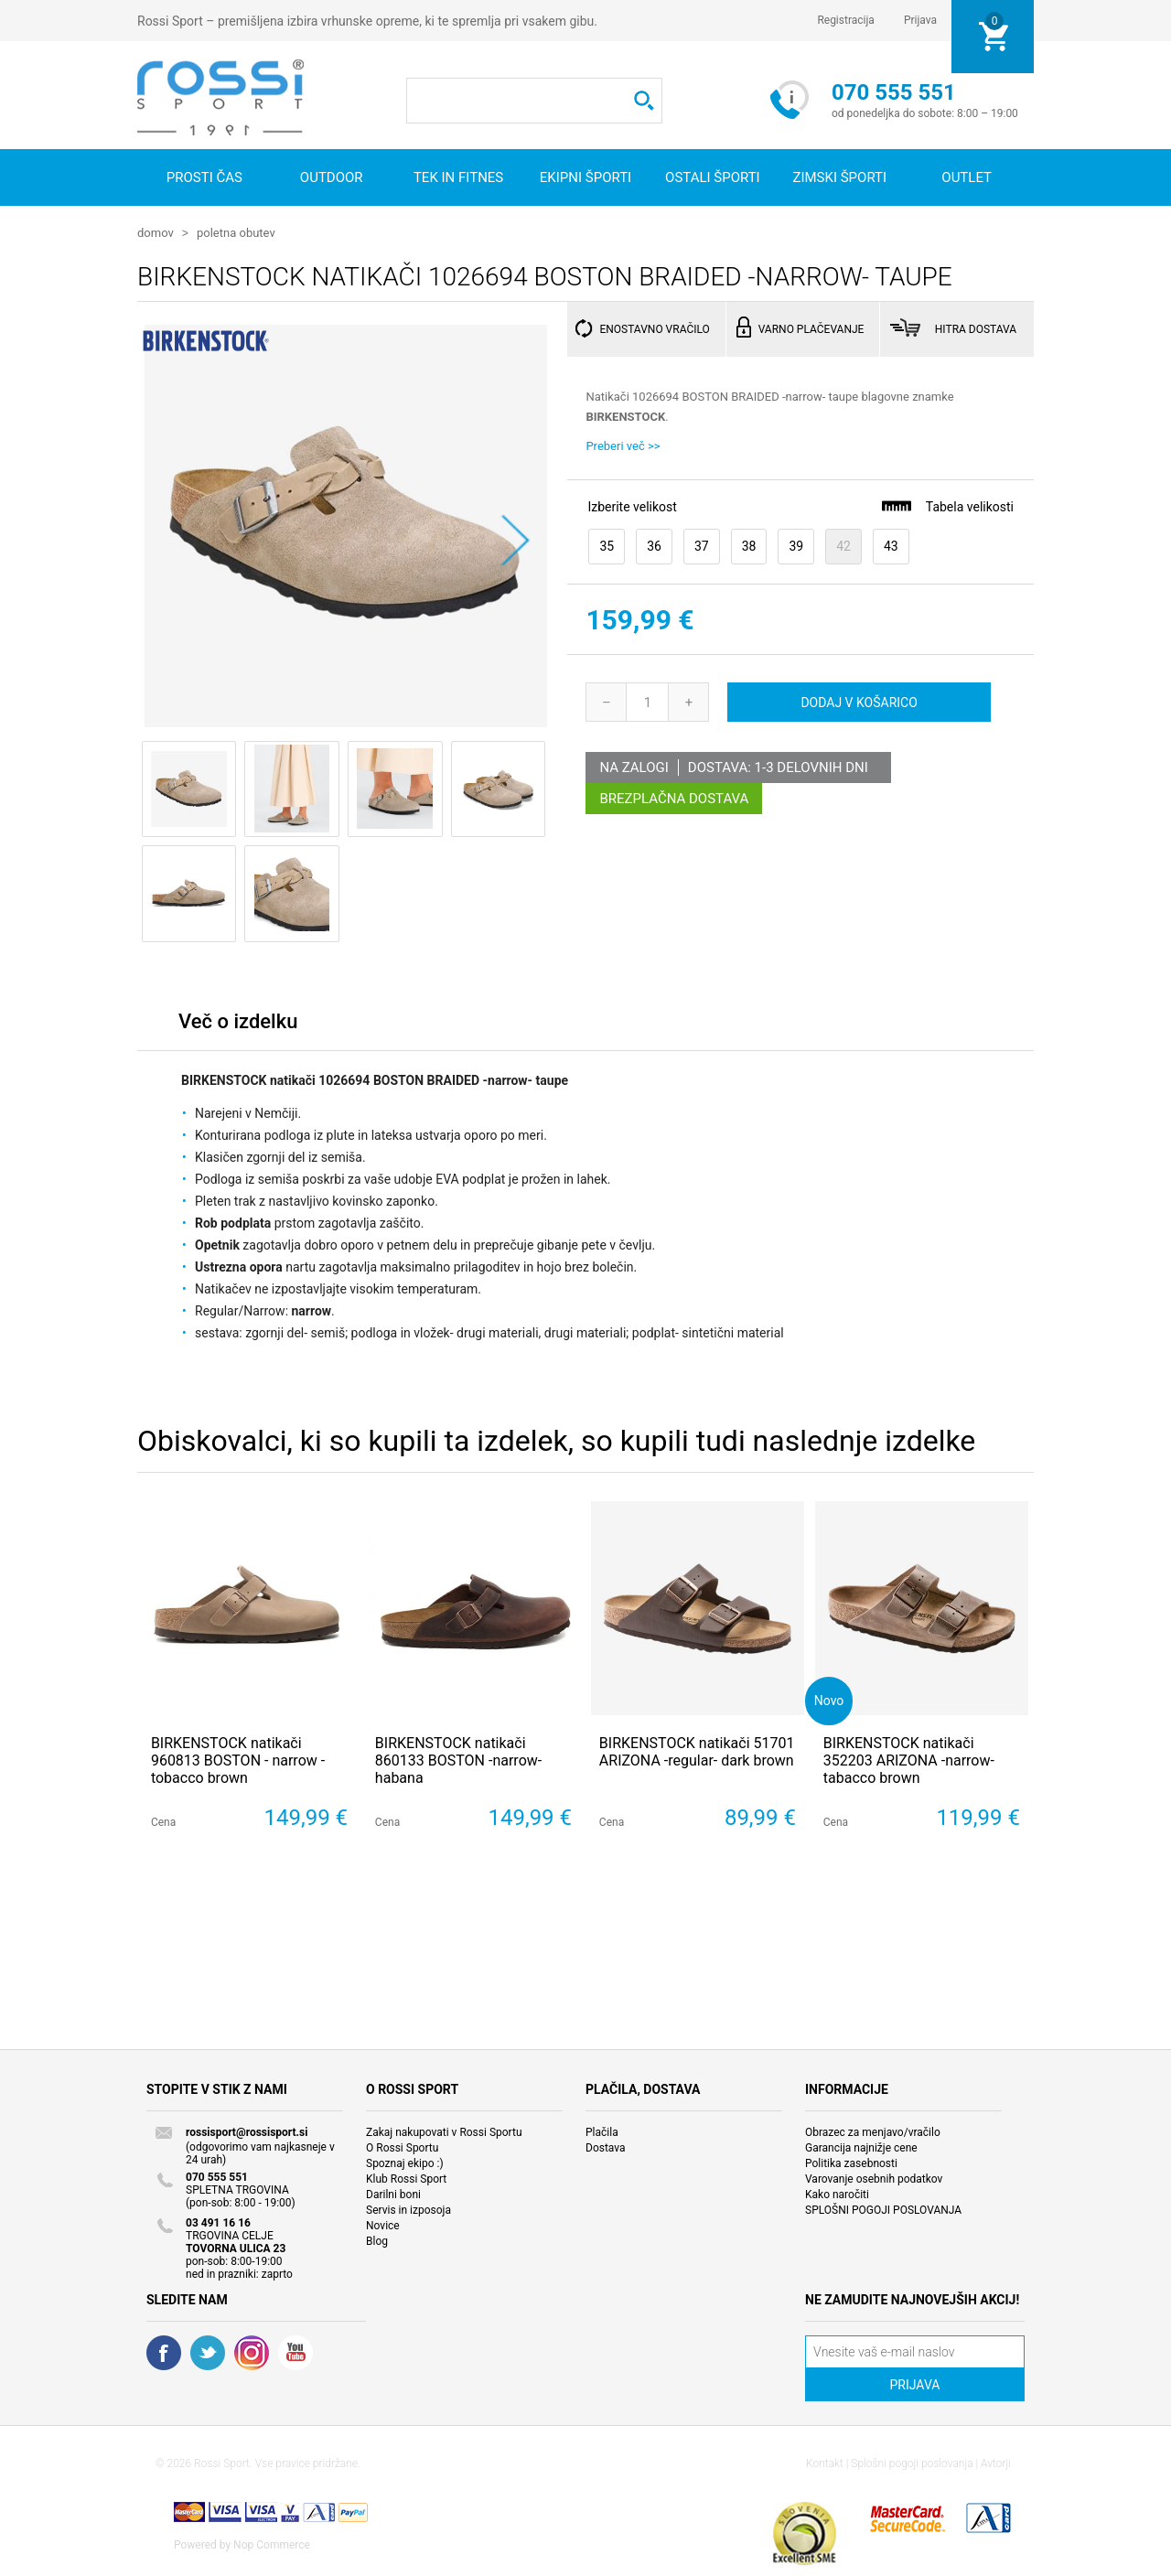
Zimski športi (839, 177)
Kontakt (824, 2462)
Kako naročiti (837, 2193)
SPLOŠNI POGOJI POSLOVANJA (883, 2209)
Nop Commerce (271, 2544)
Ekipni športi (585, 177)
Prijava (920, 20)
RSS (251, 2351)
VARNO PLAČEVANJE (811, 328)
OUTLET (966, 177)
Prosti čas (204, 177)
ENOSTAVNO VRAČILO (654, 328)
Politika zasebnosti (851, 2162)
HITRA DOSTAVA (975, 328)
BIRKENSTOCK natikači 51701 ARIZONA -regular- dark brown (697, 1750)
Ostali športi (712, 177)
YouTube (295, 2351)
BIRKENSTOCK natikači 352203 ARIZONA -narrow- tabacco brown (908, 1759)
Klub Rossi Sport (406, 2178)
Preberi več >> (623, 445)
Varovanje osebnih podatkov (873, 2178)
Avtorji (996, 2462)
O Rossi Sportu (402, 2147)
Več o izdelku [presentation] (237, 1020)
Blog (377, 2240)
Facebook (163, 2351)
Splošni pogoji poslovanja (911, 2462)
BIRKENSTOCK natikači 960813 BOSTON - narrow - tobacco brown (238, 1759)
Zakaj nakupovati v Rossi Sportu (444, 2131)
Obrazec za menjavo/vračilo (872, 2131)
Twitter (207, 2351)
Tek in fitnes (458, 177)
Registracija (846, 20)
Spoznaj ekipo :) (405, 2162)
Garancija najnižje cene (861, 2147)
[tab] (238, 1025)
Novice (383, 2224)
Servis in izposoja (408, 2209)
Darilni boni (393, 2193)
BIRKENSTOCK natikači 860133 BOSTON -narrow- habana (458, 1759)
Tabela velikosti (947, 505)
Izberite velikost (631, 506)
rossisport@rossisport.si (246, 2131)
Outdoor (331, 177)
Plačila (602, 2131)
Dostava (606, 2147)
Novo (829, 1699)
